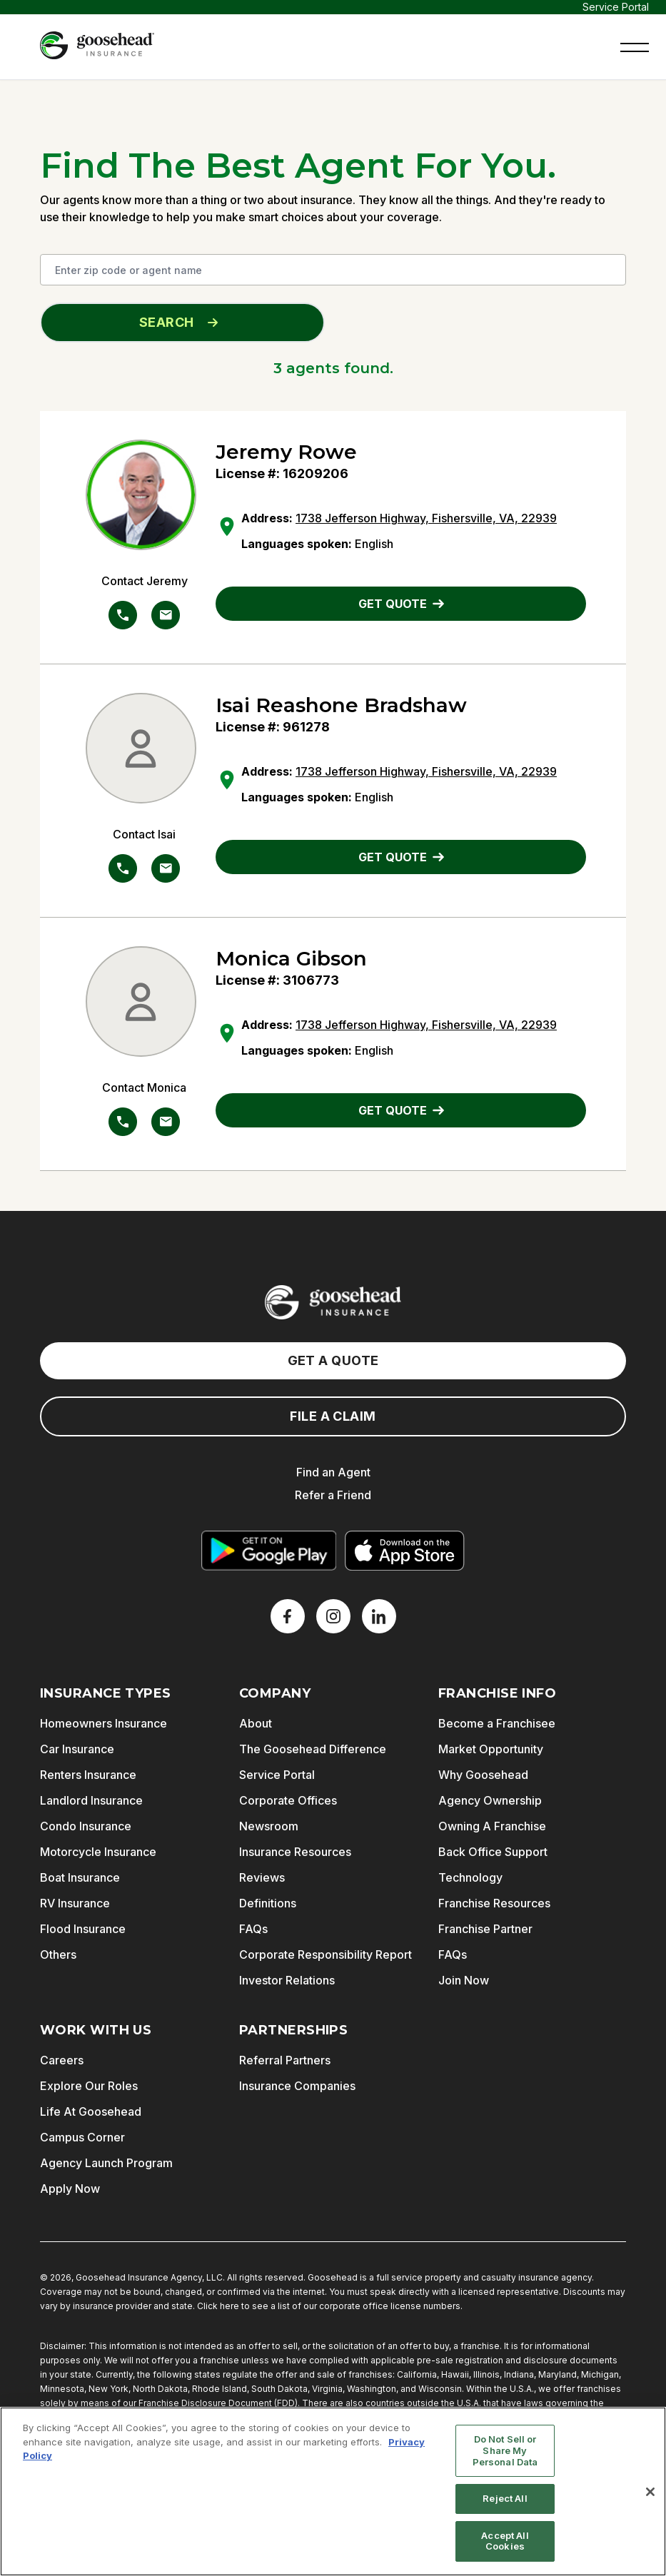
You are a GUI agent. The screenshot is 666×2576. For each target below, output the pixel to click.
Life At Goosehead (90, 2111)
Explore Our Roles (89, 2086)
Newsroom (268, 1826)
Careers (62, 2060)
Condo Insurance (85, 1826)
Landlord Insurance (91, 1800)
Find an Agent (333, 1472)
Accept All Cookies (504, 2541)
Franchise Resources (494, 1903)
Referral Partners (285, 2060)
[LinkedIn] (379, 1616)
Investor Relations (287, 1980)
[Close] (650, 2491)
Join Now (463, 1980)
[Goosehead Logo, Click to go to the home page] (97, 45)
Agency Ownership (490, 1800)
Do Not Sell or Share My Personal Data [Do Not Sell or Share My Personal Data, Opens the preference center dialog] (505, 2450)
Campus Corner (82, 2137)
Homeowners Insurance (103, 1723)
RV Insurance (75, 1903)
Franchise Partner (485, 1929)
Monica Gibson (291, 958)
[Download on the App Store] (405, 1551)
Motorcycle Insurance (98, 1852)
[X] (333, 1616)
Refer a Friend (333, 1495)
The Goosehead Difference (312, 1749)
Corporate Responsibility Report (325, 1954)
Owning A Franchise (492, 1826)
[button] (634, 46)
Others (58, 1954)
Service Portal (615, 7)
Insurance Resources (295, 1852)
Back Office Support (493, 1852)
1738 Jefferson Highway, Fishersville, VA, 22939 (426, 518)
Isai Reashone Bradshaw (341, 705)
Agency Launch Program (106, 2163)
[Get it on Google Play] (268, 1551)
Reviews (262, 1877)
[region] (333, 2491)
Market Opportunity (490, 1749)
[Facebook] (288, 1616)
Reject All (505, 2498)
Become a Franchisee (496, 1723)
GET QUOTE (401, 604)
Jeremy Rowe (286, 452)
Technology (470, 1877)
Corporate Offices (288, 1800)
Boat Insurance (80, 1877)
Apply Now (70, 2188)
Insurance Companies (297, 2086)
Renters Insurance (88, 1775)
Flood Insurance (83, 1929)
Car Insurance (77, 1749)
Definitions (267, 1903)
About (255, 1723)
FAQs (253, 1929)
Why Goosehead (483, 1775)
